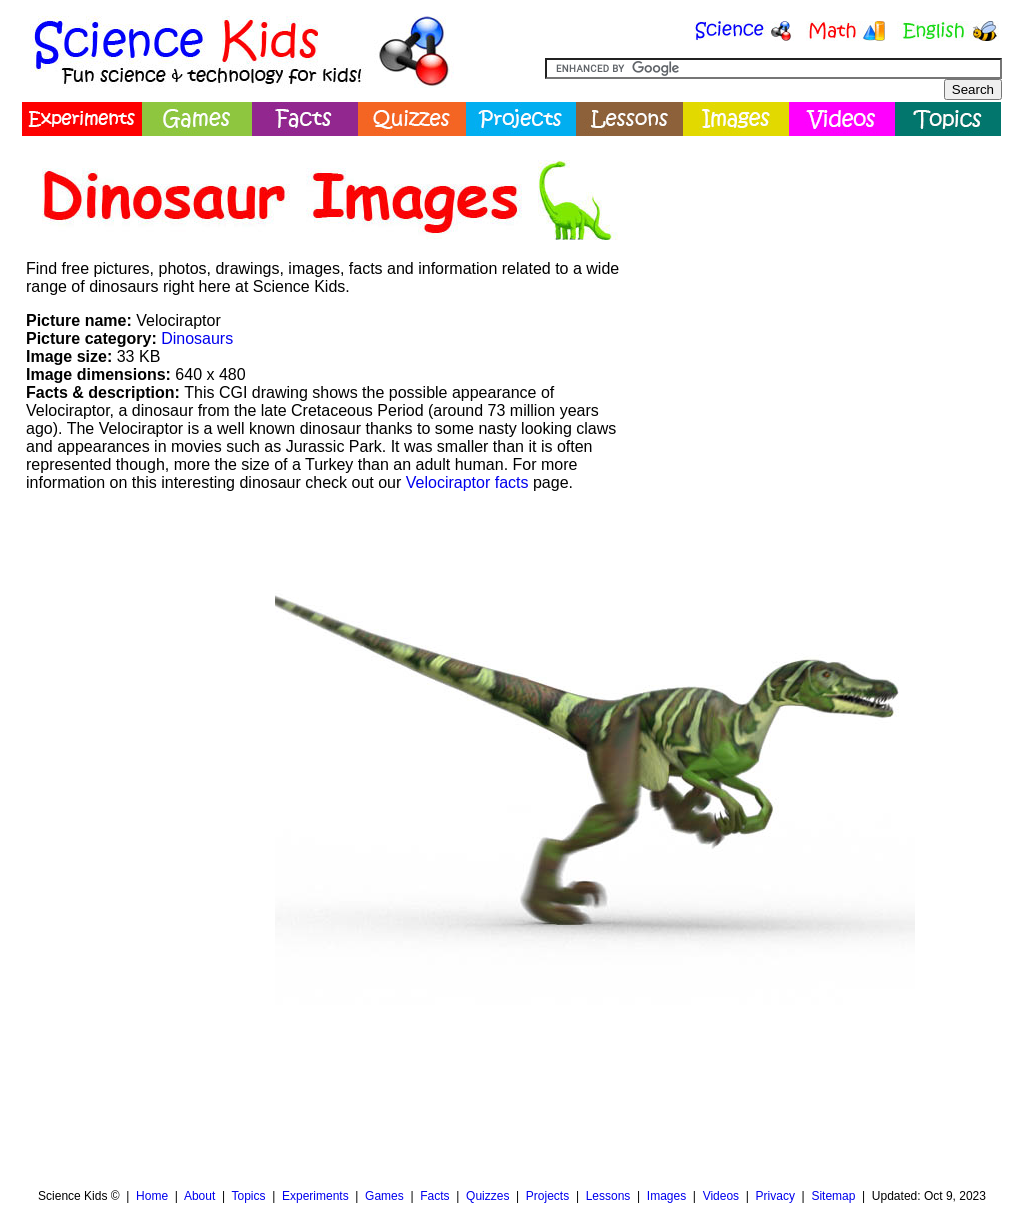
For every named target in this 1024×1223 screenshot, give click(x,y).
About (199, 1196)
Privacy (775, 1196)
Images (666, 1196)
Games (384, 1196)
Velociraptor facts (467, 482)
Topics (248, 1196)
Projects (547, 1196)
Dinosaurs (197, 338)
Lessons (608, 1196)
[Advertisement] (818, 285)
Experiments (315, 1196)
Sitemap (833, 1196)
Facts (434, 1196)
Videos (721, 1196)
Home (152, 1196)
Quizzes (487, 1196)
